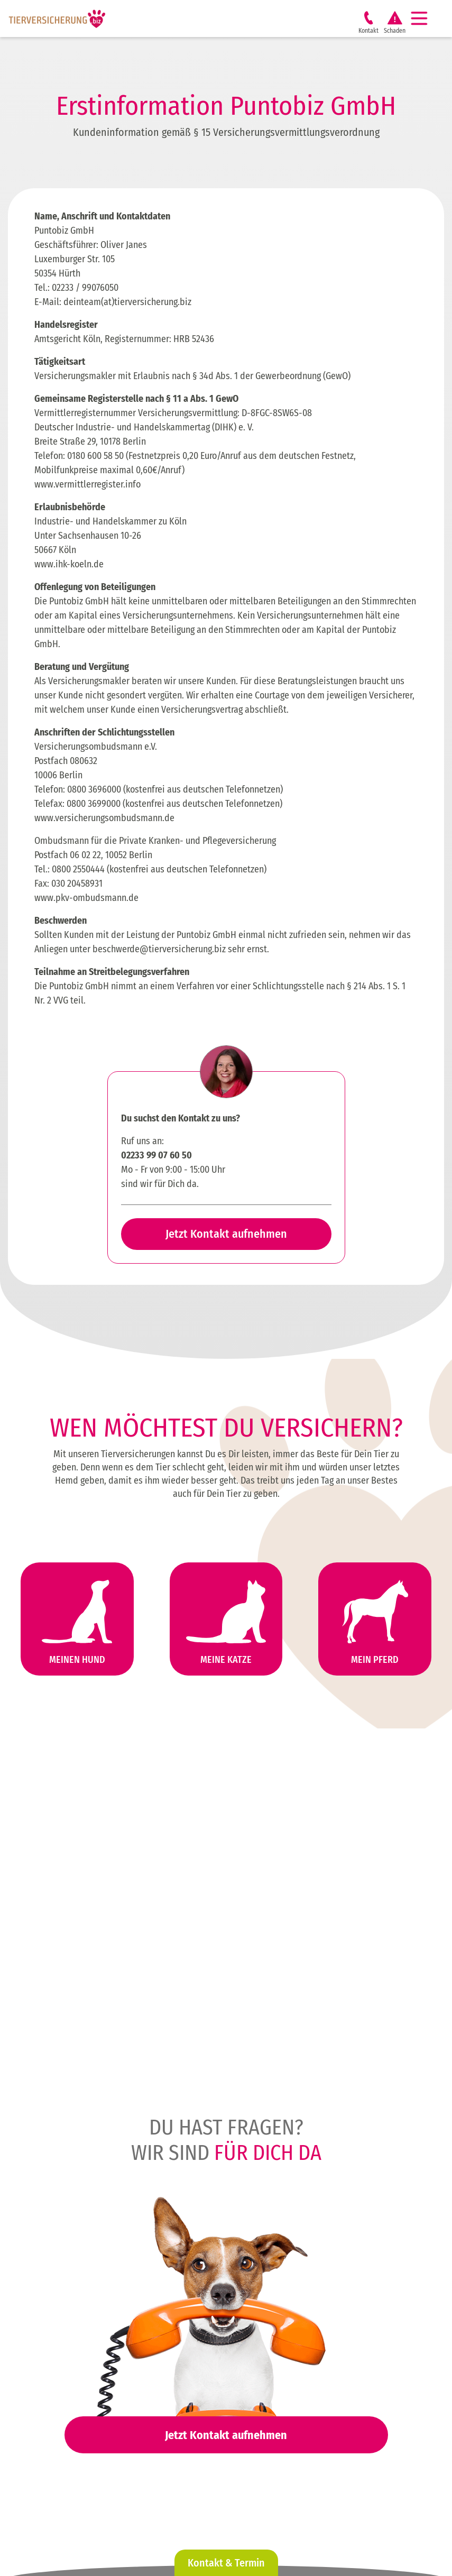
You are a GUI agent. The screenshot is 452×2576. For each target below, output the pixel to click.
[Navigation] (423, 18)
